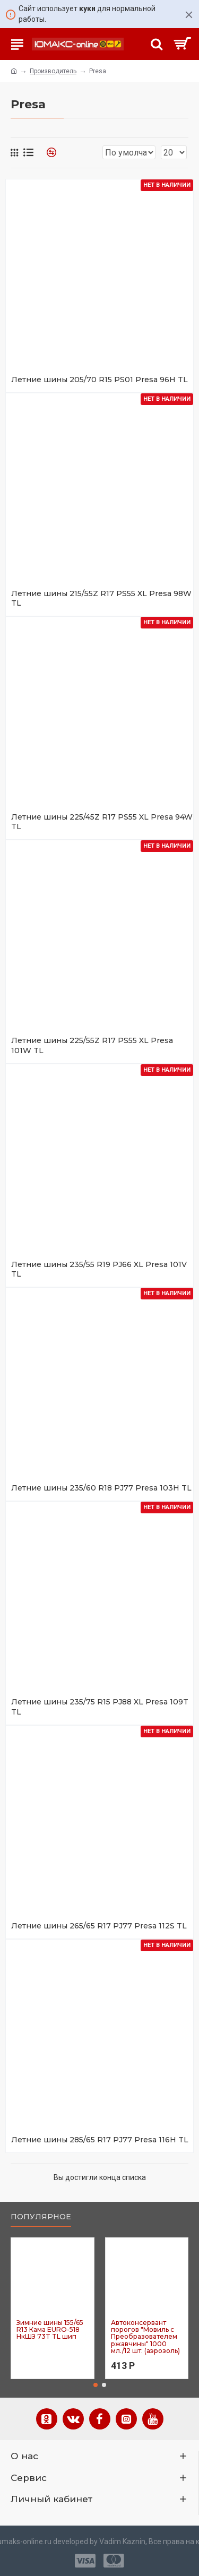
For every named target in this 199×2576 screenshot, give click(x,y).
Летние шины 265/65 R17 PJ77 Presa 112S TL (99, 1926)
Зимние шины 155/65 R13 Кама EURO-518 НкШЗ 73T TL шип (49, 2329)
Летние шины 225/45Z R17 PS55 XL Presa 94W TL (102, 821)
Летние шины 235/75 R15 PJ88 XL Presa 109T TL (99, 1706)
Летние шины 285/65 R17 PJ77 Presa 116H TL (99, 2139)
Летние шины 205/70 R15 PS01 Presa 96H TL (99, 379)
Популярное (41, 2216)
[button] (95, 2385)
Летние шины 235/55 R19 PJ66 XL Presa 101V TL (99, 1269)
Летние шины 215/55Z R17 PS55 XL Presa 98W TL (101, 598)
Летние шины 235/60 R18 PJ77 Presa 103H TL (101, 1488)
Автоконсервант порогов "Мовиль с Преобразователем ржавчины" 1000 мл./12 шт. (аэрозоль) (145, 2336)
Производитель (53, 71)
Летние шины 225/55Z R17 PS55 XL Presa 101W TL (92, 1045)
